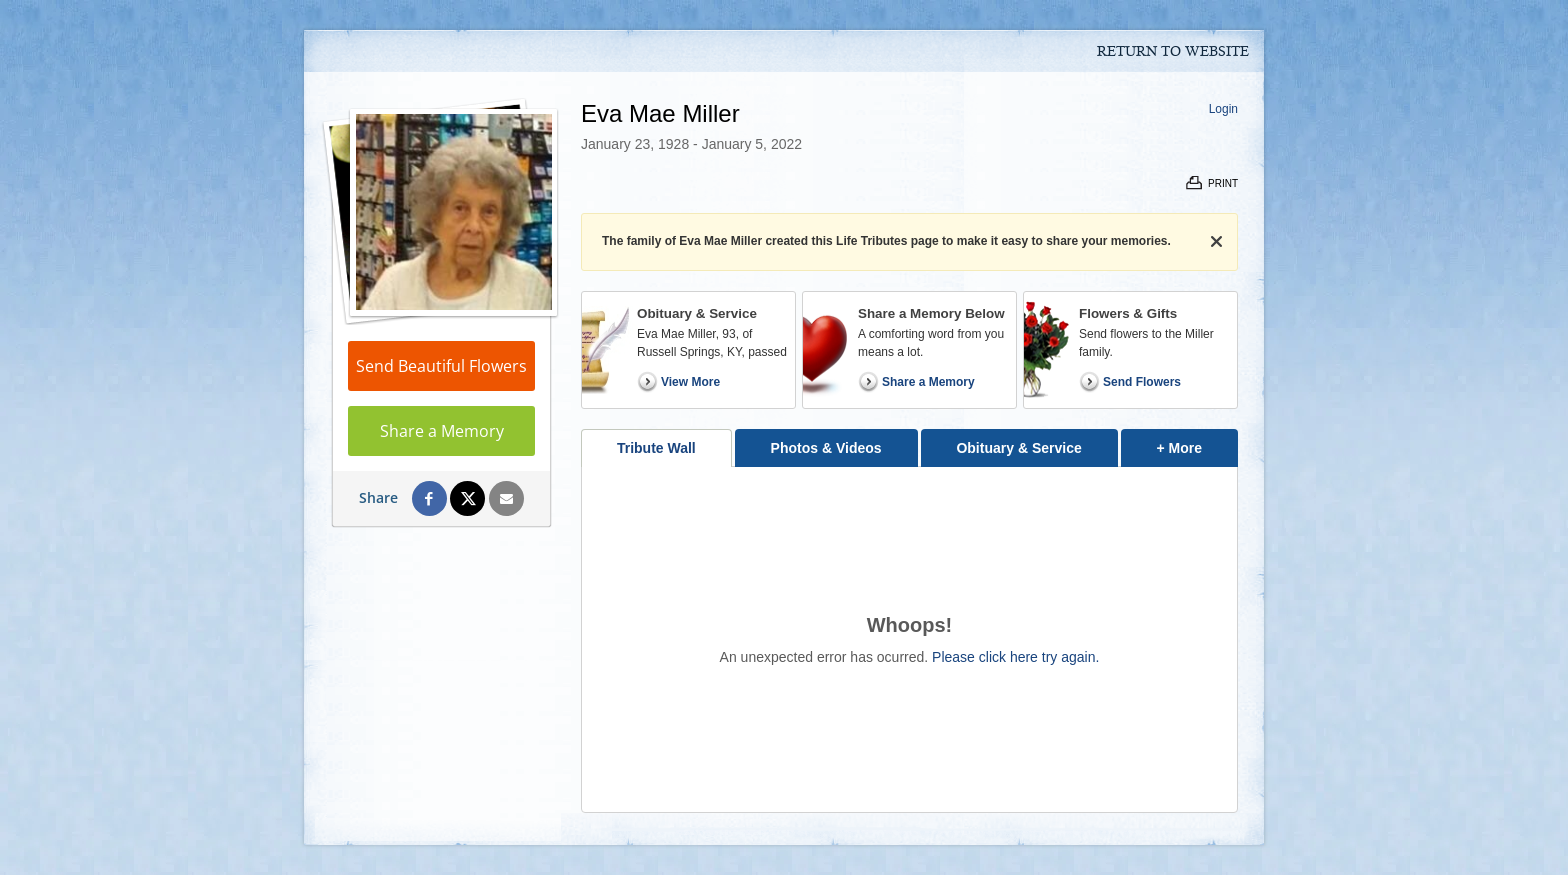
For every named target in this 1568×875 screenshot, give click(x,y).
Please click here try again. (1015, 657)
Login (1223, 109)
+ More (1197, 442)
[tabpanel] (909, 639)
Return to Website (1173, 52)
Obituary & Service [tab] (1018, 448)
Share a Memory (442, 431)
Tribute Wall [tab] (656, 448)
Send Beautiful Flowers (441, 366)
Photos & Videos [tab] (826, 448)
